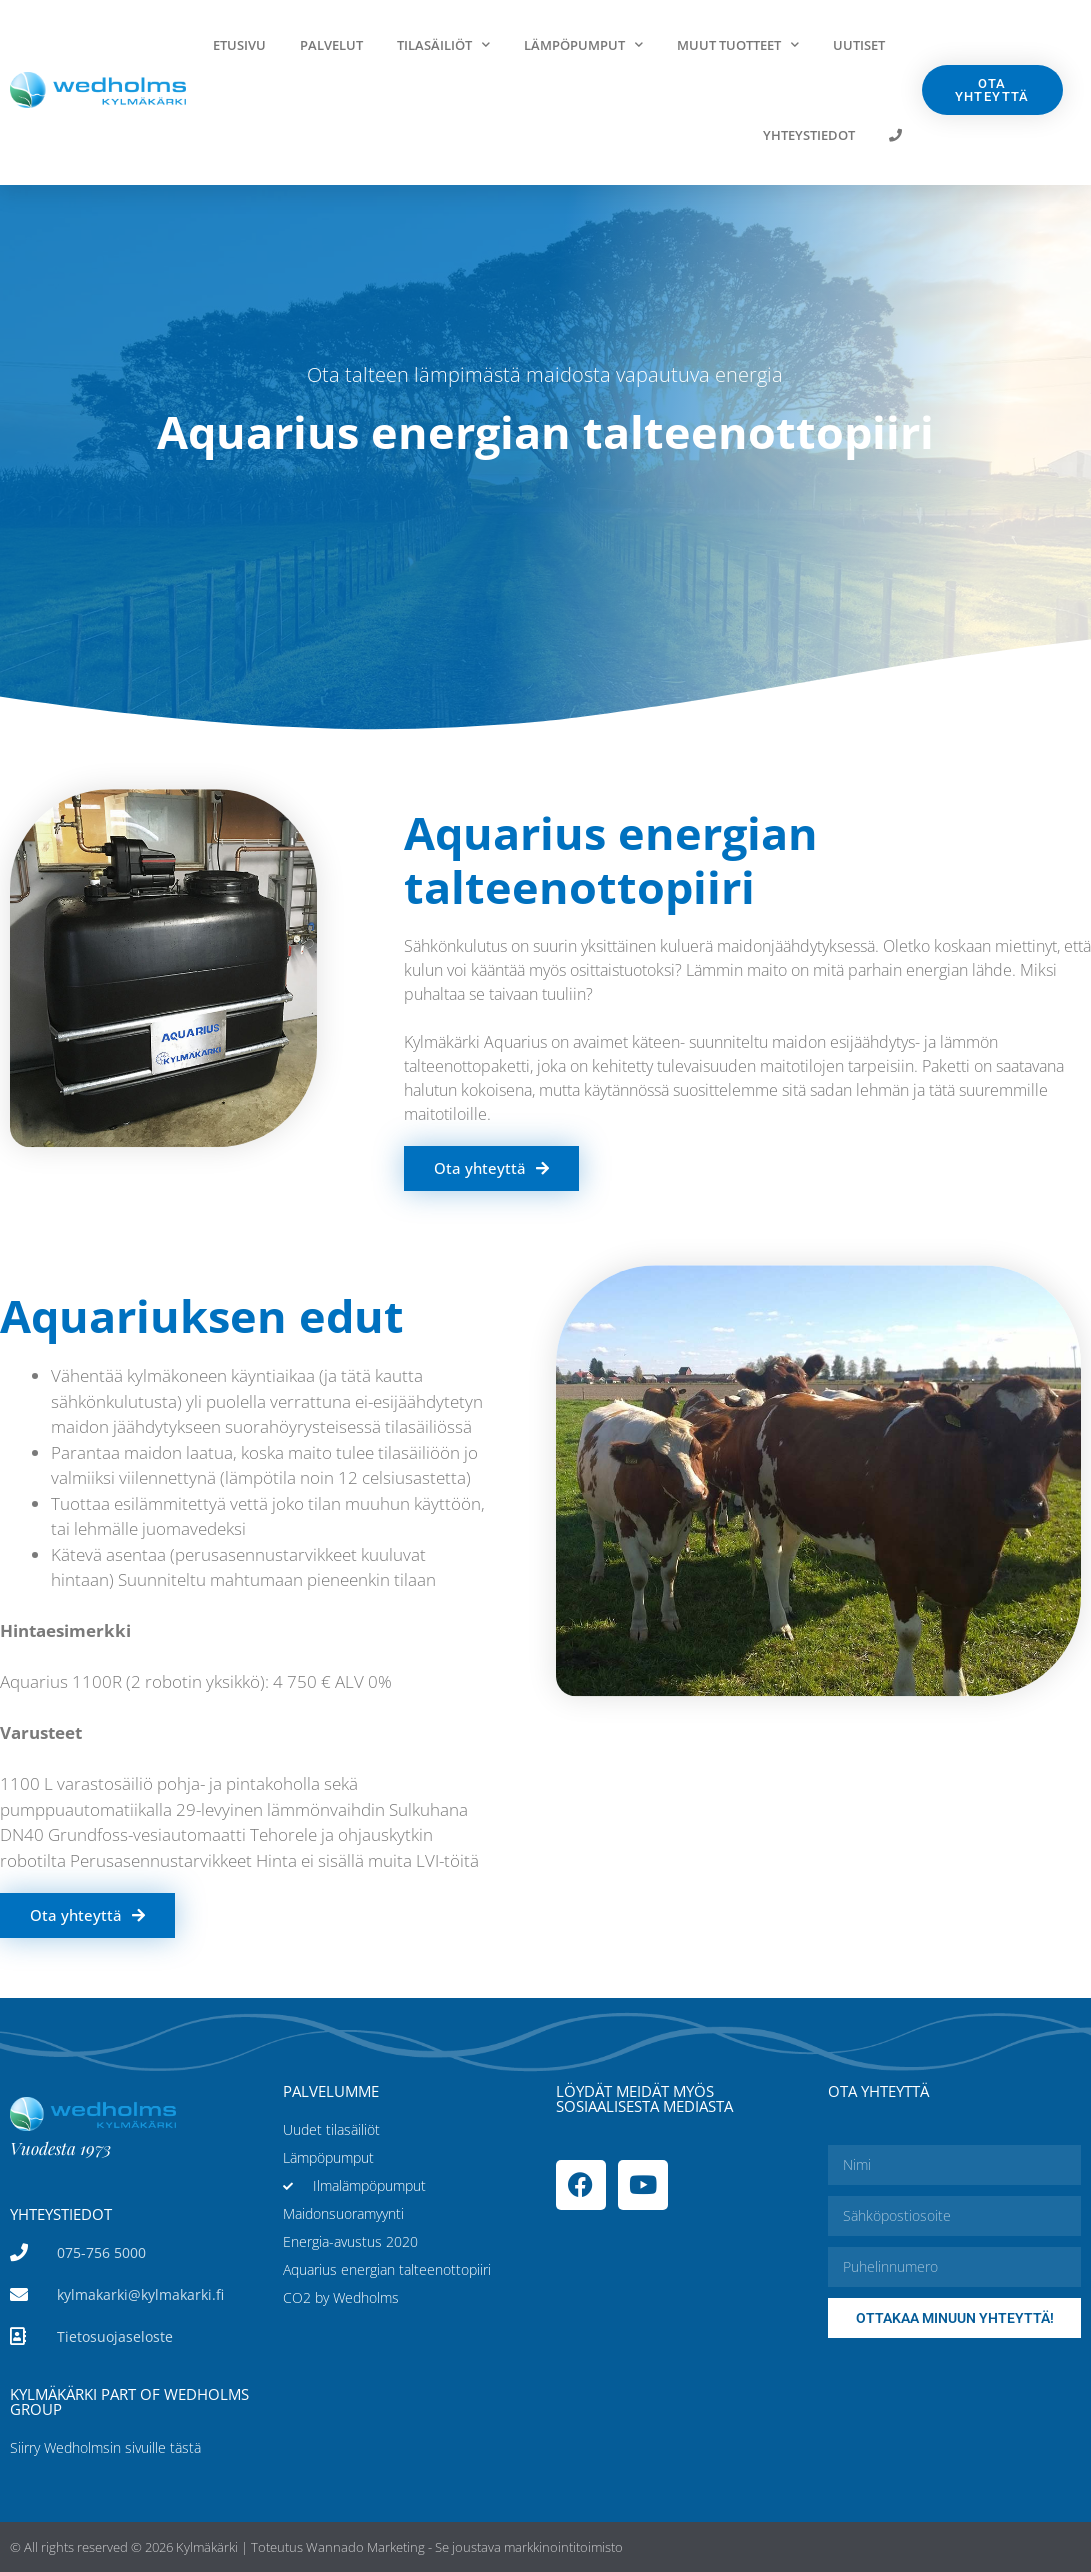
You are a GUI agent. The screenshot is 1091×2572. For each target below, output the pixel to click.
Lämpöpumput (583, 44)
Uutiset (859, 45)
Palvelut (331, 45)
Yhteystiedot (809, 135)
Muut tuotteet (738, 44)
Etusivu (239, 45)
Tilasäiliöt (443, 44)
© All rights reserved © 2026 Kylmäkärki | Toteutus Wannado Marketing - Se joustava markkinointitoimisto (316, 2547)
